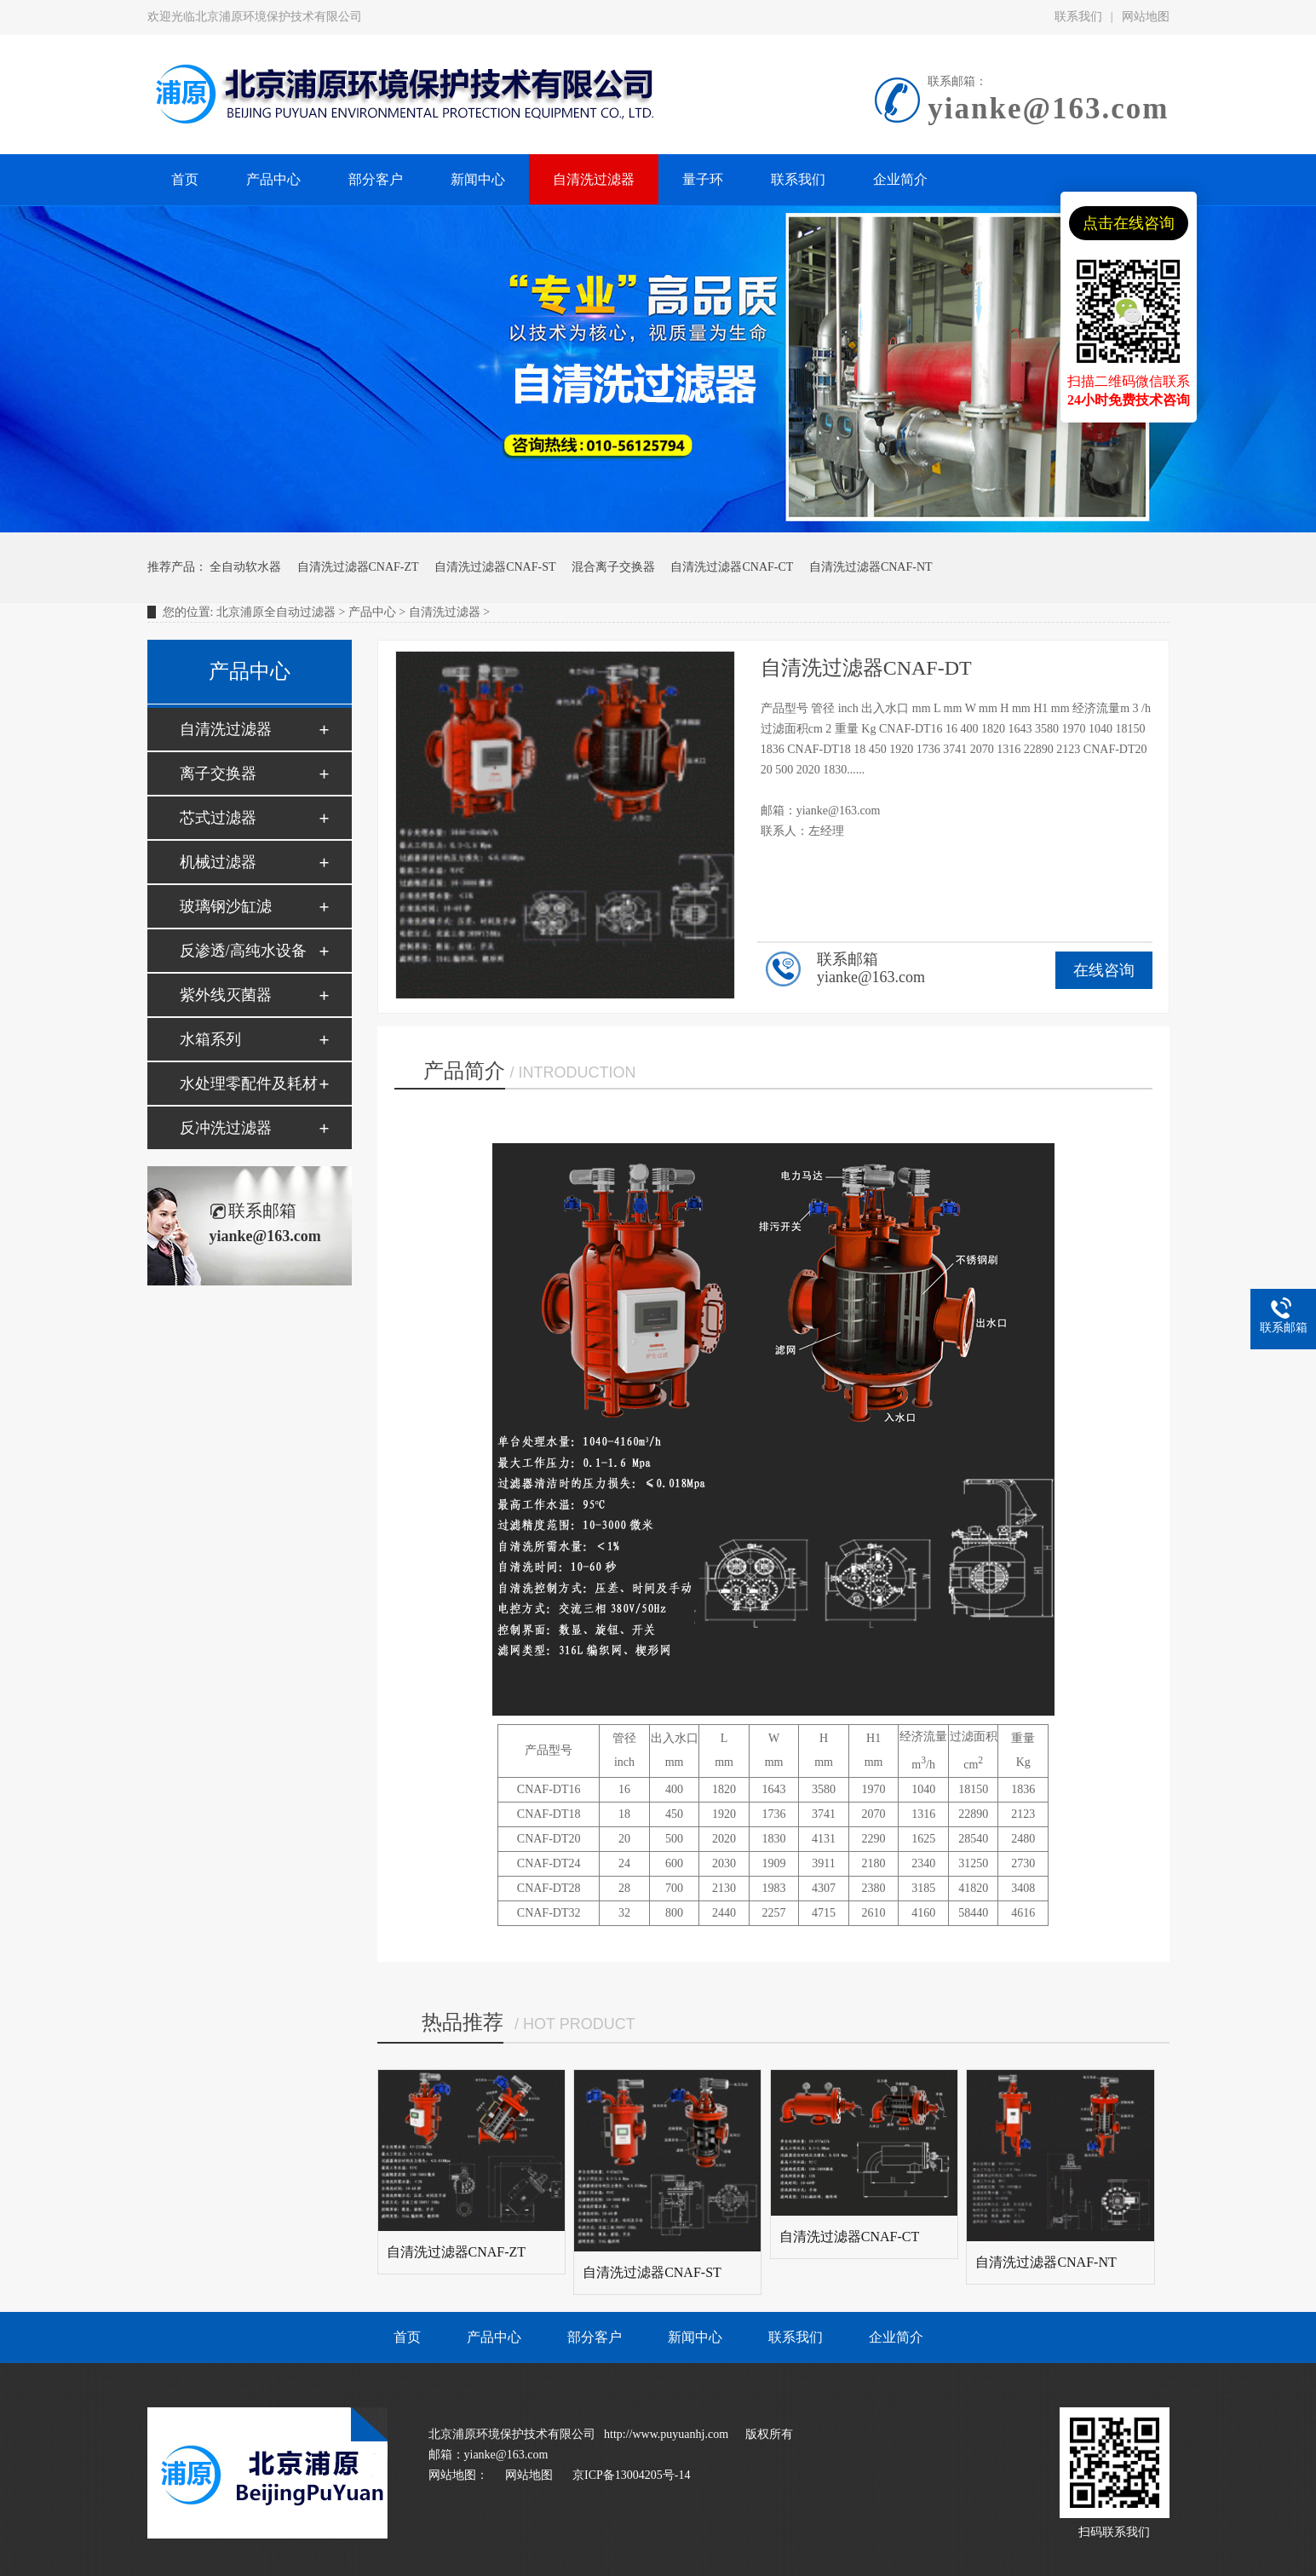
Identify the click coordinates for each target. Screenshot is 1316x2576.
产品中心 (372, 612)
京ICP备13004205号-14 (631, 2475)
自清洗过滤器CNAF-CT (731, 567)
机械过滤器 (218, 862)
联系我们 (1078, 16)
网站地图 (1145, 16)
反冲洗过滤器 (226, 1127)
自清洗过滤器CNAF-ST (494, 567)
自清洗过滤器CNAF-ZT (358, 567)
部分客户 (594, 2337)
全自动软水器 (245, 567)
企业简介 (896, 2337)
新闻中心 (695, 2337)
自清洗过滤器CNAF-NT (871, 567)
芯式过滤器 (218, 817)
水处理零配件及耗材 (249, 1083)
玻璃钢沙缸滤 (226, 906)
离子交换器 (218, 773)
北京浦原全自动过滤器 (276, 612)
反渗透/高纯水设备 (243, 950)
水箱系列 (210, 1039)
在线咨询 (1104, 970)
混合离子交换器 (613, 567)
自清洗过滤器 (444, 612)
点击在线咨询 (1129, 223)
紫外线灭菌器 (226, 994)
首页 (407, 2337)
